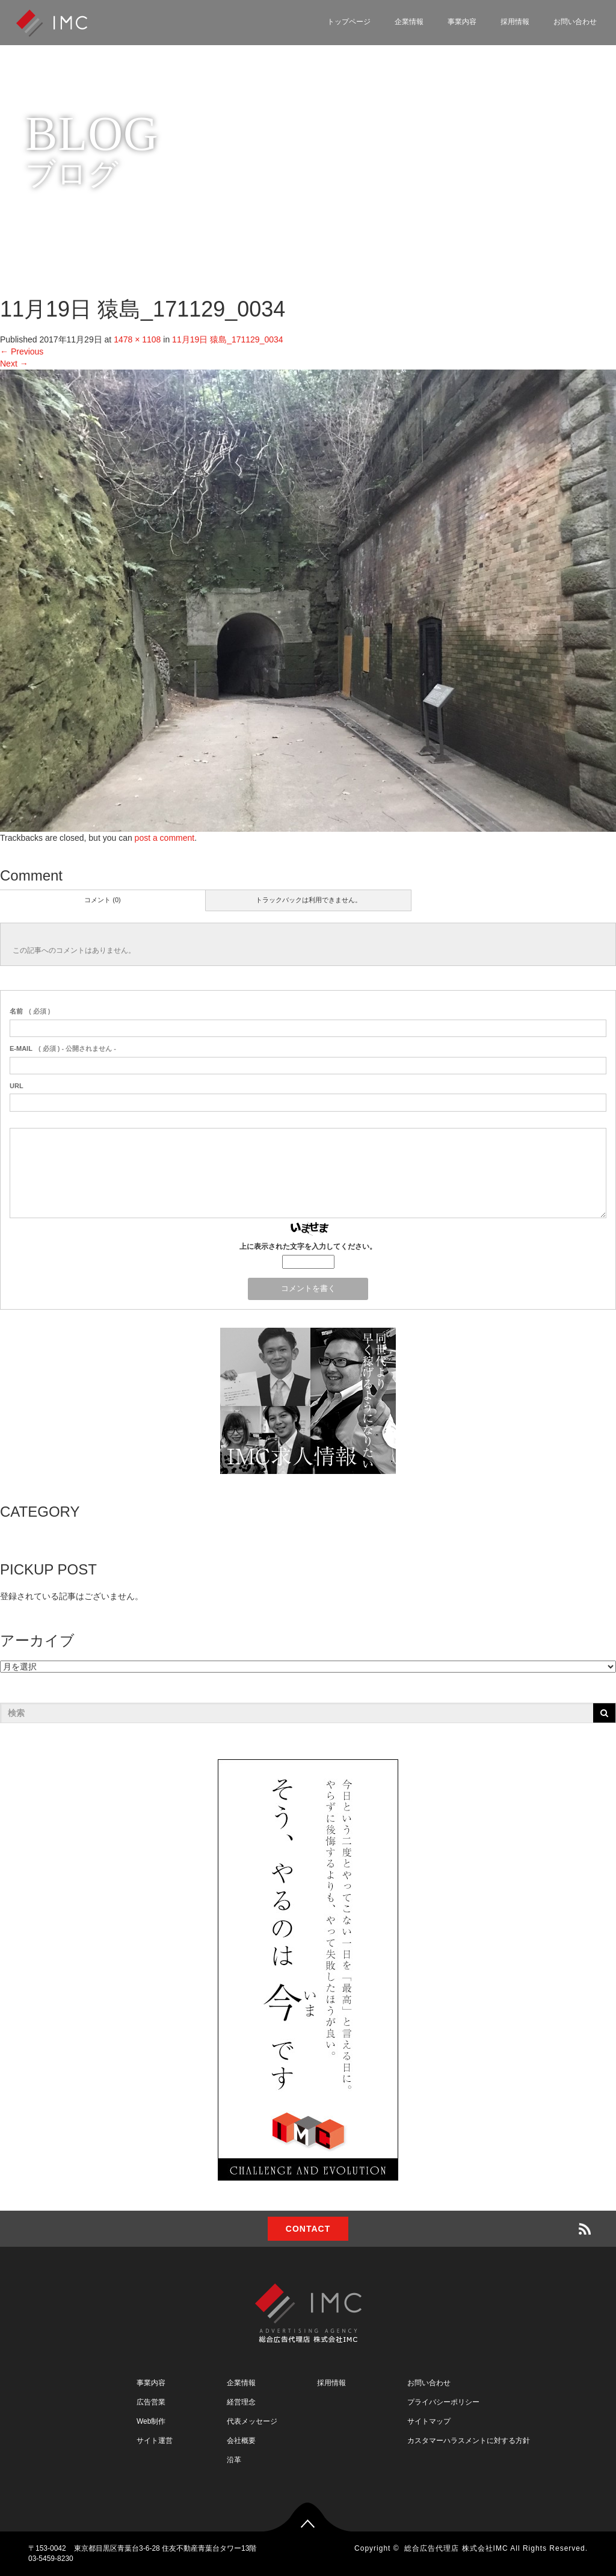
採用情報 (514, 21)
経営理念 (241, 2402)
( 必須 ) (30, 1011)
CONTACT (308, 2229)
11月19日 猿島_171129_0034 (227, 339)
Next (14, 363)
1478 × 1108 (137, 339)
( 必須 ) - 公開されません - (63, 1048)
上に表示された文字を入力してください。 (308, 1246)
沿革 (234, 2460)
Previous (21, 351)
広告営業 (151, 2402)
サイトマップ (429, 2421)
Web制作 (151, 2421)
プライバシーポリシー (443, 2402)
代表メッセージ (252, 2421)
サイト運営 (155, 2440)
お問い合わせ (575, 21)
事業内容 (462, 21)
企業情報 (409, 21)
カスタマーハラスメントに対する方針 (468, 2440)
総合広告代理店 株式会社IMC (456, 2548)
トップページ (349, 21)
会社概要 (241, 2440)
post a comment (165, 838)
